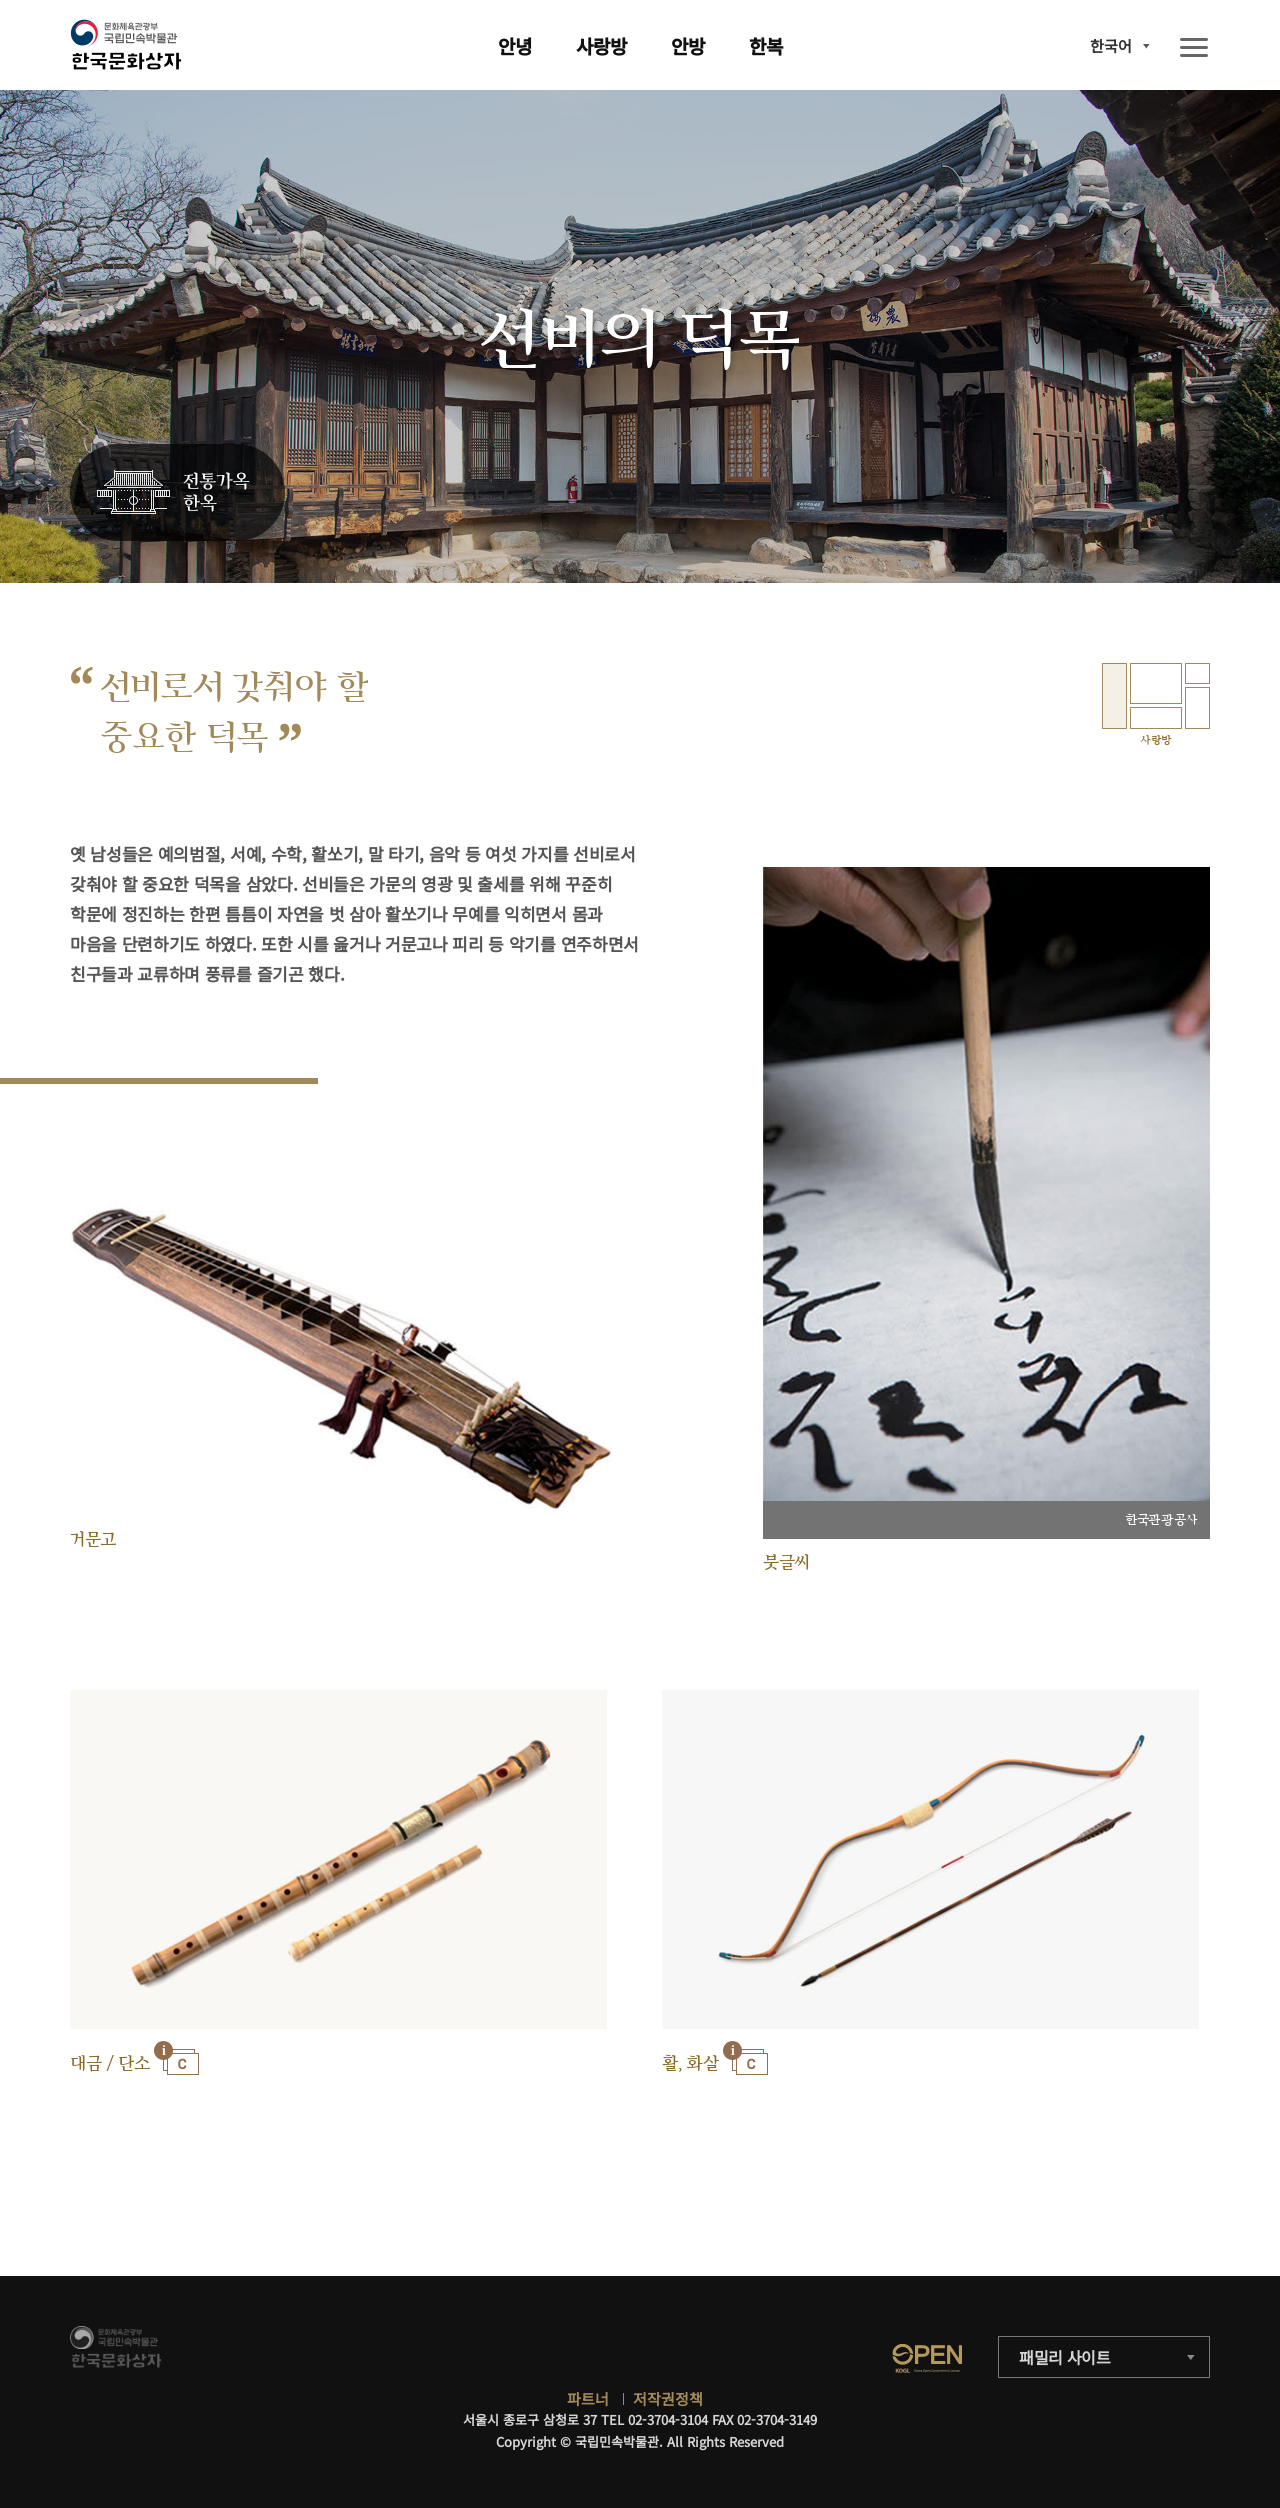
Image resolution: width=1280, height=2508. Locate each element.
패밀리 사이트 (1065, 2357)
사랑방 (601, 45)
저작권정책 (668, 2398)
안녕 (515, 45)
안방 (688, 45)
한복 (766, 45)
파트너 (588, 2398)
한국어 (1111, 45)
